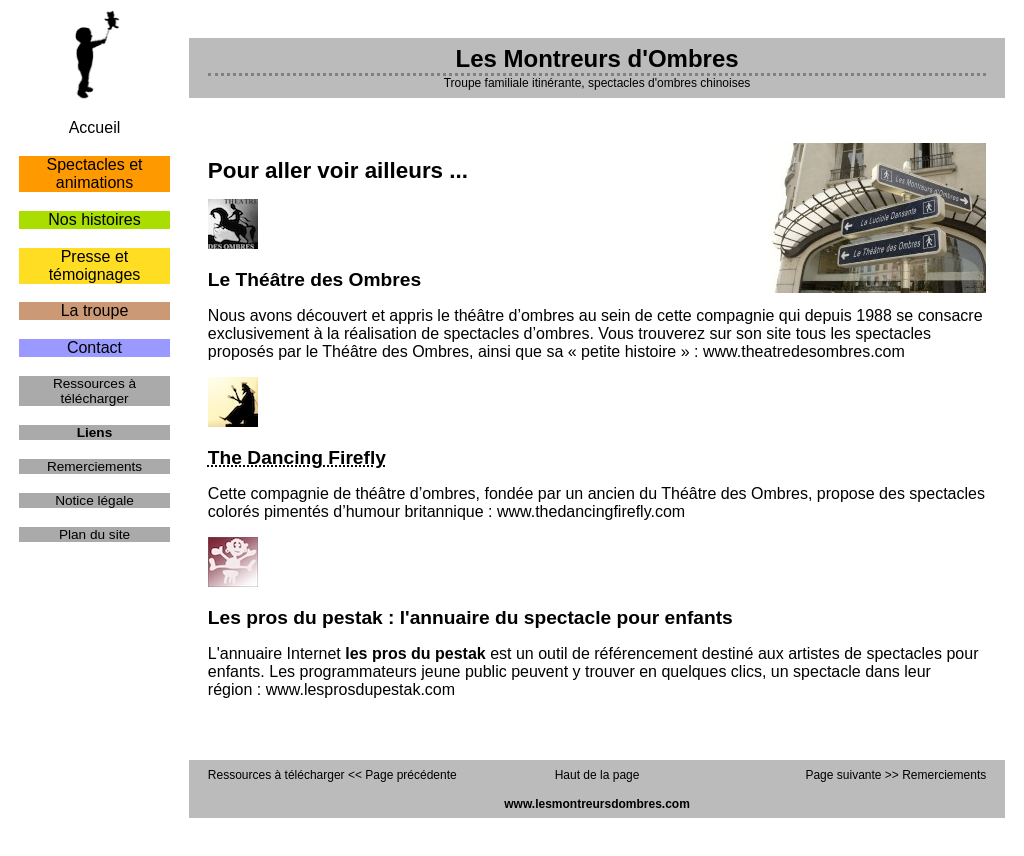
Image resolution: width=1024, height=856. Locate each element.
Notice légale (94, 500)
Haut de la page (597, 775)
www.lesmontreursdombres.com (597, 804)
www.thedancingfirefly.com (591, 511)
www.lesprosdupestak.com (360, 689)
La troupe (95, 310)
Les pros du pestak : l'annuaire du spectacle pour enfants (470, 617)
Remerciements (94, 466)
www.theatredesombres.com (804, 351)
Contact (94, 347)
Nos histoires (94, 219)
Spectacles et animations (94, 173)
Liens (95, 432)
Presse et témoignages (95, 265)
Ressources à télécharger (94, 391)
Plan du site (94, 534)
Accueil (95, 127)
